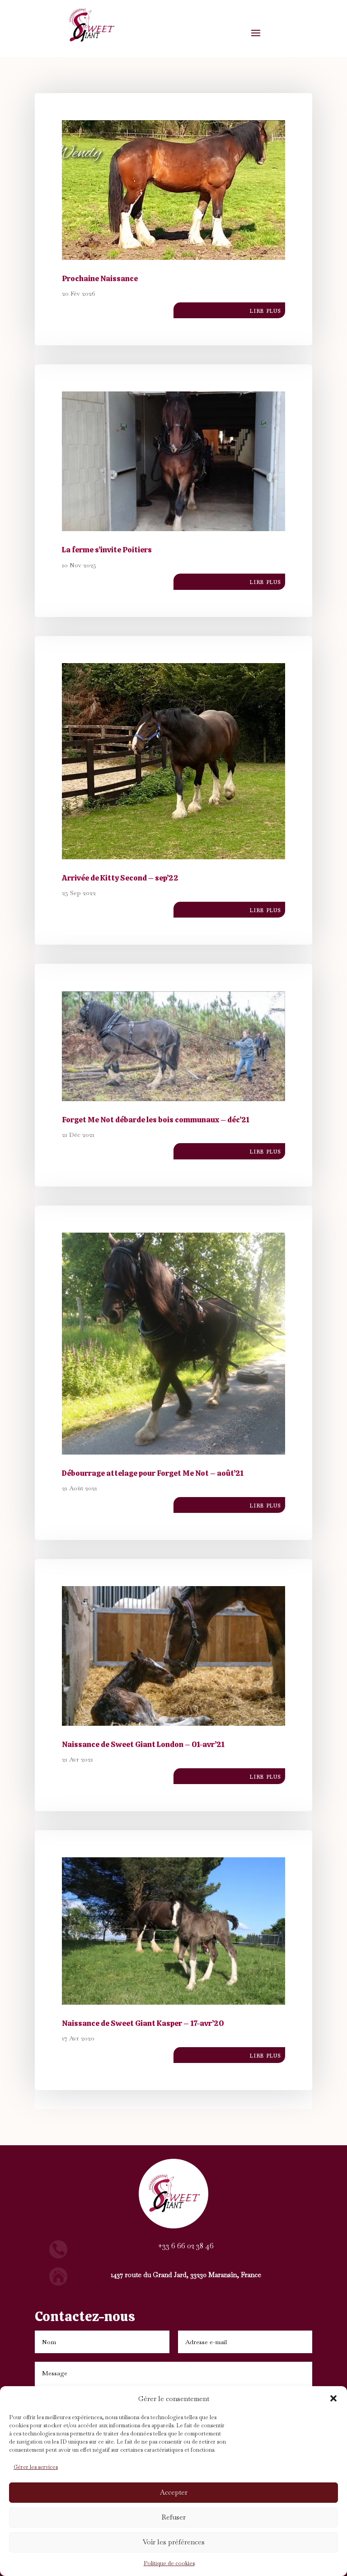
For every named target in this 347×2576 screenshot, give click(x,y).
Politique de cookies (169, 2563)
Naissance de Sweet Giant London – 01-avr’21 (143, 1744)
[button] (333, 2398)
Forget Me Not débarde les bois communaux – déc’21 (155, 1120)
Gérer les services (36, 2467)
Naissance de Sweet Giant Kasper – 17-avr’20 (143, 2023)
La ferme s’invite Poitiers (107, 550)
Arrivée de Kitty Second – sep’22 (120, 878)
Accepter (174, 2492)
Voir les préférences (174, 2542)
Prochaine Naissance (100, 278)
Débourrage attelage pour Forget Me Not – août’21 (153, 1473)
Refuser (174, 2517)
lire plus (265, 310)
